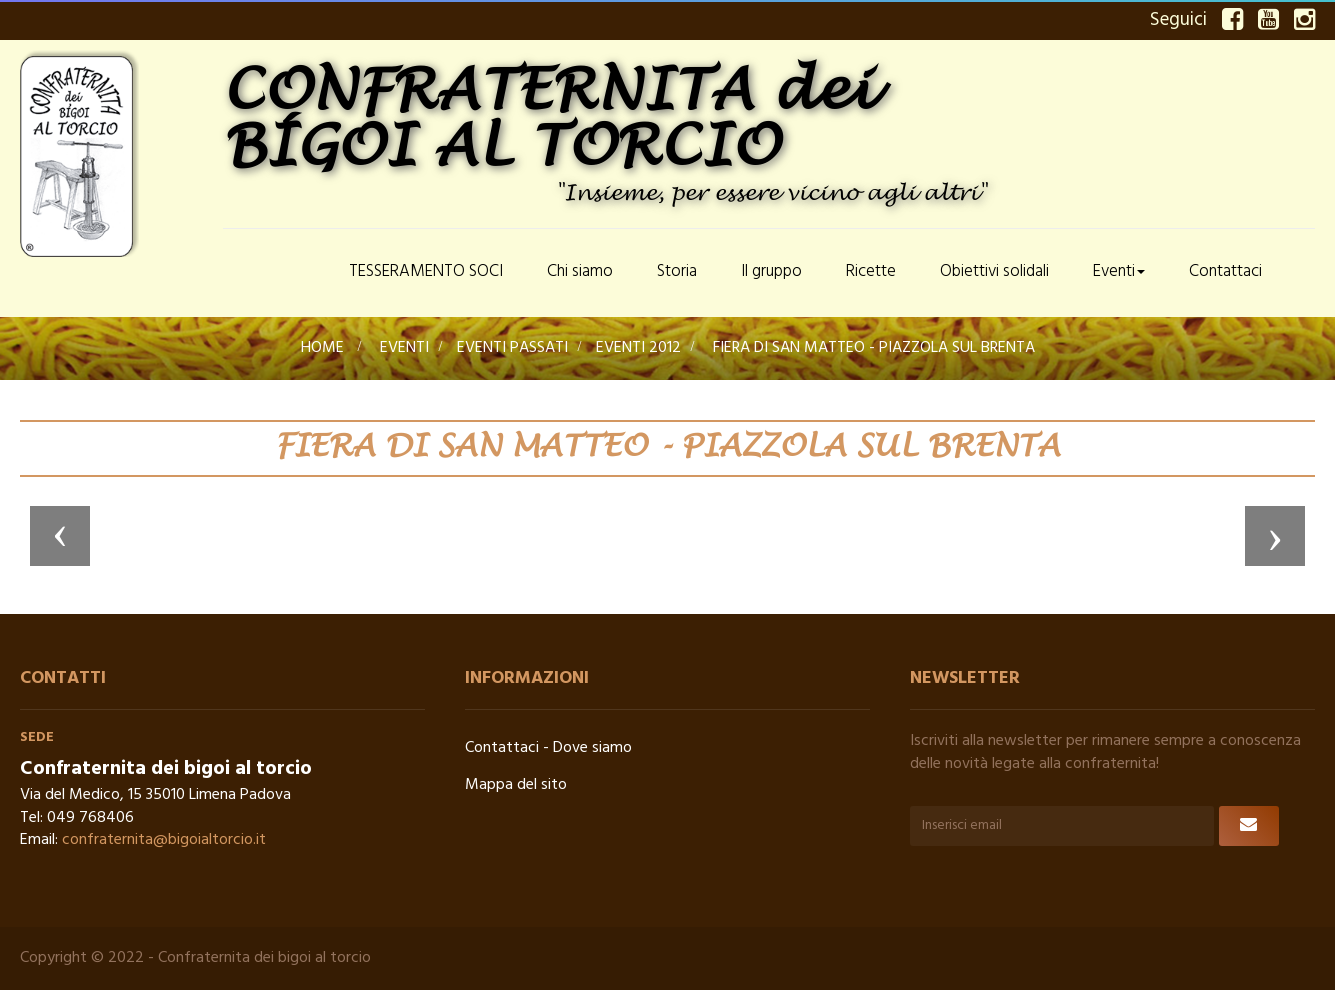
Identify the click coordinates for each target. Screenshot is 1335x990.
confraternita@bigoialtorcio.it (164, 840)
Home (322, 348)
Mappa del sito (516, 785)
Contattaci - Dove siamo (548, 748)
